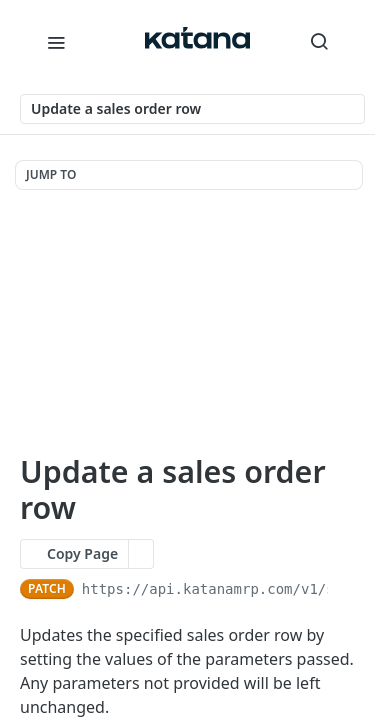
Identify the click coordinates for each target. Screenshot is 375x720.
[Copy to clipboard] (345, 589)
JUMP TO (51, 174)
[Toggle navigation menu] (56, 42)
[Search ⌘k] (319, 42)
